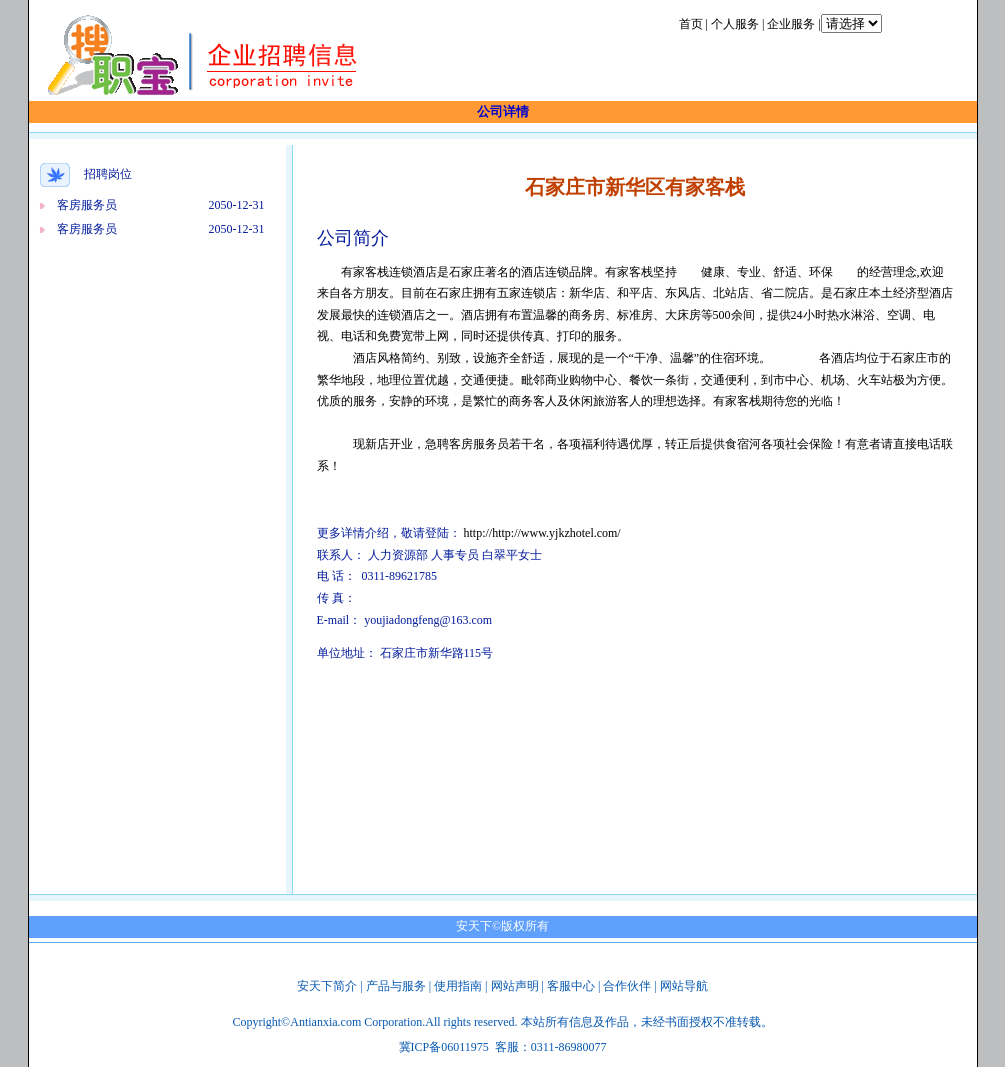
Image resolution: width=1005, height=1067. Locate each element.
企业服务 (791, 24)
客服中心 (571, 986)
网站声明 (515, 986)
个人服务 (735, 24)
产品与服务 (396, 986)
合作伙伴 (627, 986)
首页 (691, 24)
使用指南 (458, 986)
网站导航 (684, 986)
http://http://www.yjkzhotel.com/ (542, 533)
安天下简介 (327, 986)
